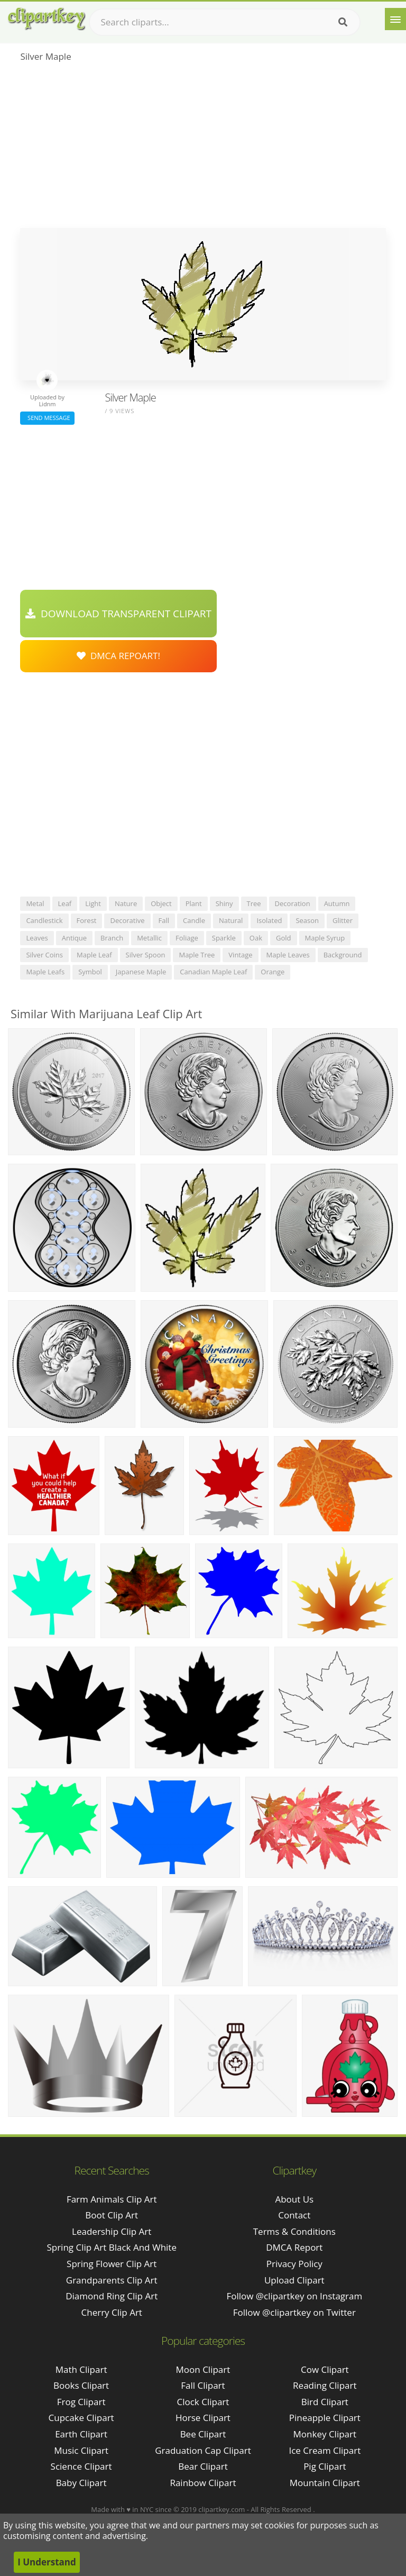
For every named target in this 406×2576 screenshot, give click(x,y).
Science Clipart (81, 2466)
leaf (65, 903)
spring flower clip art (111, 2264)
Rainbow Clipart (203, 2483)
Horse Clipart (203, 2417)
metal (35, 903)
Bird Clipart (324, 2402)
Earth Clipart (81, 2434)
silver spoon (145, 955)
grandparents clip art (112, 2280)
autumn (337, 903)
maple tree (197, 955)
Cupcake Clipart (81, 2417)
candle (194, 920)
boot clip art (111, 2215)
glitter (343, 920)
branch (111, 938)
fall (164, 920)
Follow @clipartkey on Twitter (294, 2312)
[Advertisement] (202, 149)
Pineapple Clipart (325, 2417)
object (161, 903)
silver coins (44, 955)
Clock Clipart (203, 2402)
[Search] (343, 22)
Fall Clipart (203, 2385)
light (93, 903)
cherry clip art (111, 2312)
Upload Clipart (294, 2280)
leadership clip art (111, 2231)
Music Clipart (81, 2450)
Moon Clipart (203, 2369)
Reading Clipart (324, 2385)
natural (231, 920)
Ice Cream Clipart (325, 2450)
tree (254, 903)
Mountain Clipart (325, 2483)
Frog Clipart (81, 2402)
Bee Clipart (203, 2434)
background (343, 955)
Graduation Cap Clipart (203, 2450)
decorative (127, 920)
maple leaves (288, 955)
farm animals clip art (112, 2199)
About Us (294, 2199)
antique (74, 938)
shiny (224, 903)
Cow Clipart (325, 2369)
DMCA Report (294, 2247)
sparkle (224, 938)
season (307, 920)
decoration (292, 903)
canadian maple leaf (213, 971)
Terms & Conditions (294, 2231)
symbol (90, 971)
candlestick (44, 920)
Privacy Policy (294, 2264)
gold (283, 938)
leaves (37, 938)
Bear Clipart (202, 2466)
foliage (187, 938)
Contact (294, 2215)
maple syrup (325, 938)
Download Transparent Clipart (118, 613)
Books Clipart (81, 2385)
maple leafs (45, 971)
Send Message (47, 418)
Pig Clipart (324, 2466)
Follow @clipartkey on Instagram (294, 2296)
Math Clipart (81, 2369)
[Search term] (225, 22)
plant (194, 903)
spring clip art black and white (112, 2247)
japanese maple (141, 971)
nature (126, 903)
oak (256, 938)
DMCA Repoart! (118, 656)
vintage (240, 955)
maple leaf (94, 955)
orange (272, 971)
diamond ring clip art (112, 2296)
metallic (149, 938)
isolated (269, 920)
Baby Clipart (81, 2483)
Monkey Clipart (325, 2434)
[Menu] (395, 19)
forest (87, 920)
